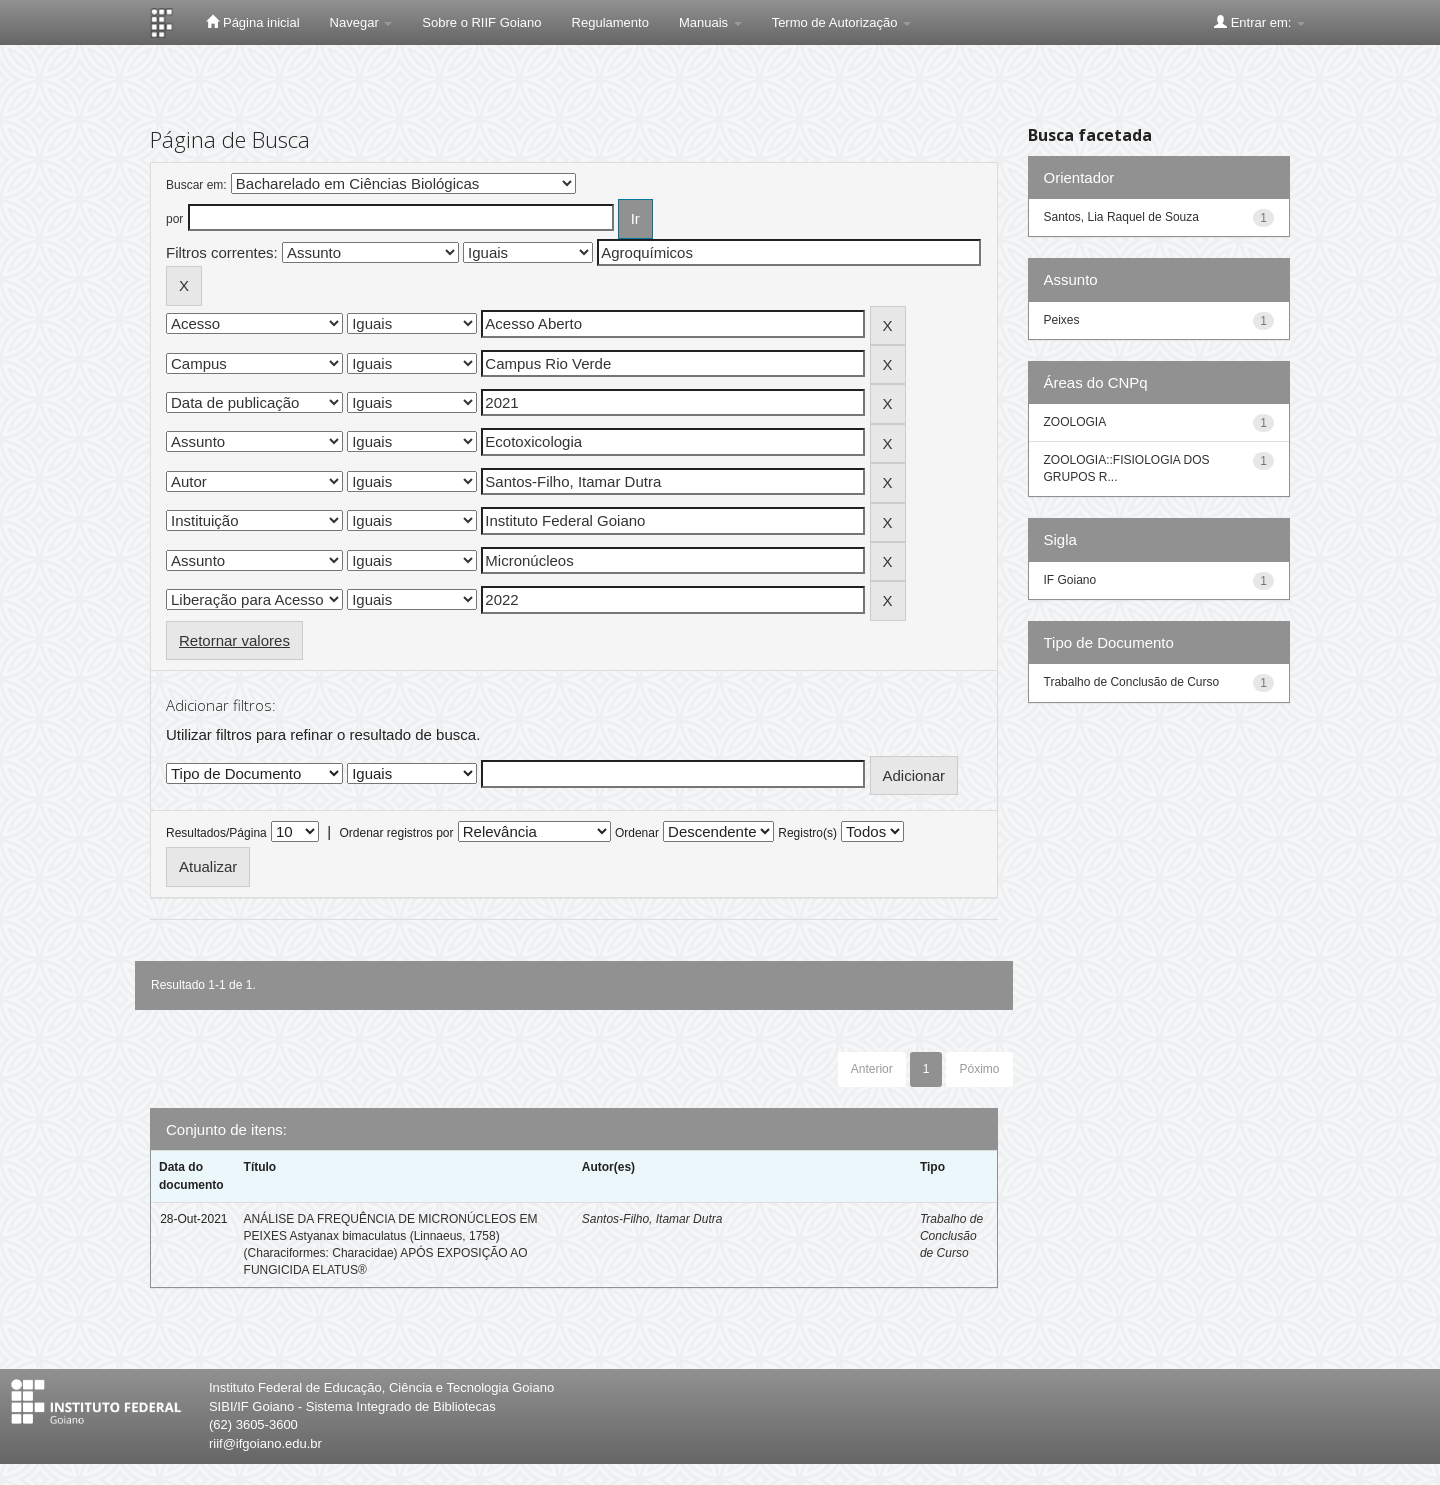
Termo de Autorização (841, 22)
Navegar (361, 22)
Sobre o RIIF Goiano (481, 22)
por (174, 219)
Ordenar (637, 833)
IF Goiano (1070, 580)
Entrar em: (1259, 22)
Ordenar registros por (396, 833)
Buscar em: (196, 185)
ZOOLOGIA (1075, 422)
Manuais (710, 22)
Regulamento (610, 22)
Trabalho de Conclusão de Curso (951, 1236)
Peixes (1062, 320)
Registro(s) (807, 833)
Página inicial (252, 22)
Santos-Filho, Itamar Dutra (652, 1219)
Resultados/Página (216, 833)
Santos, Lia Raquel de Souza (1121, 217)
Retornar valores (234, 640)
